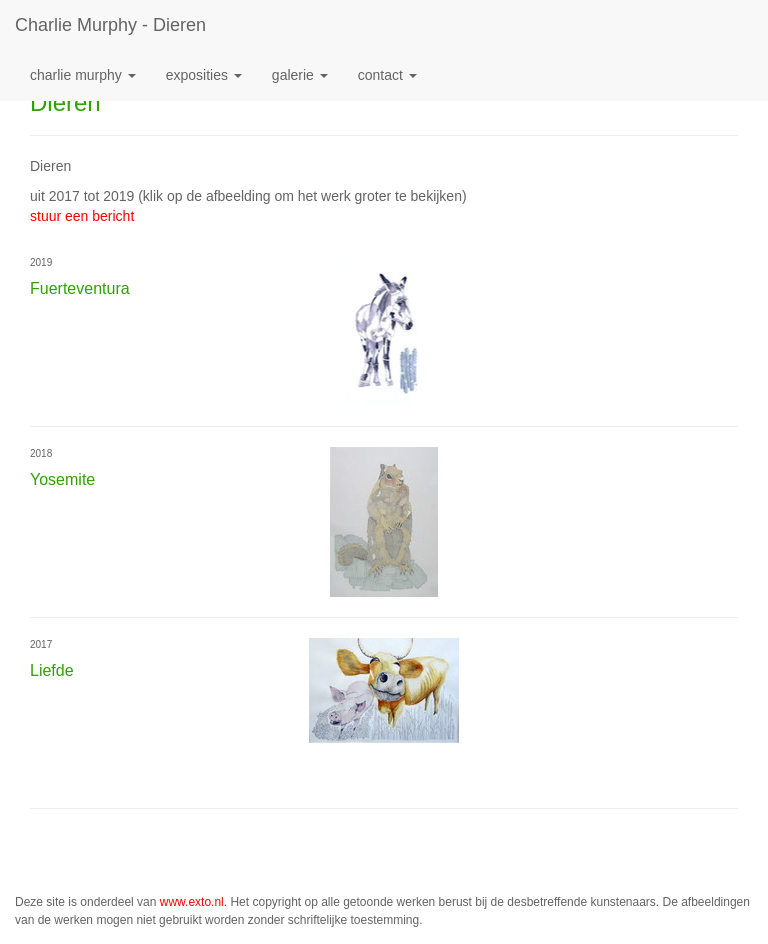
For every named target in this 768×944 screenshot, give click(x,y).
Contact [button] (387, 75)
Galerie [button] (300, 75)
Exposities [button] (204, 75)
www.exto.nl (192, 902)
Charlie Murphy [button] (83, 75)
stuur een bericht (82, 216)
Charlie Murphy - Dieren (110, 25)
